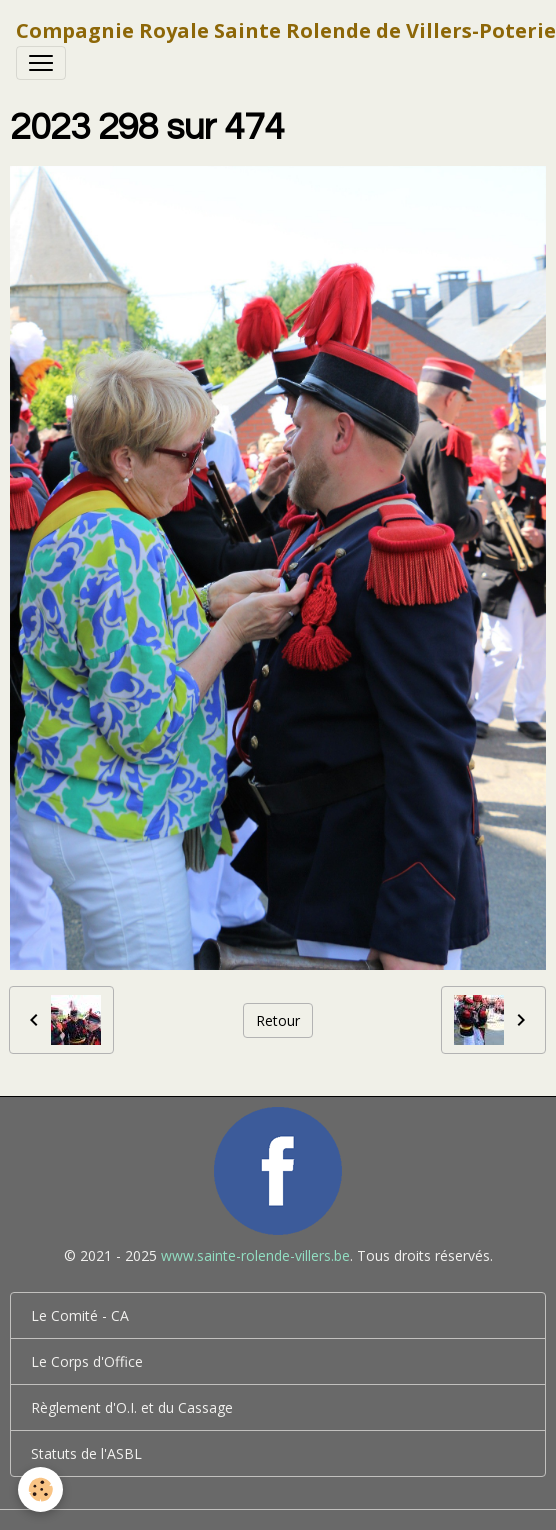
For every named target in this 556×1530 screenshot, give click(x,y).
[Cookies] (40, 1489)
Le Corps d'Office (87, 1361)
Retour (278, 1020)
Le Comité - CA (80, 1315)
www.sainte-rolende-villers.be (255, 1255)
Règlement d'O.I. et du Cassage (132, 1407)
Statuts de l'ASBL (86, 1453)
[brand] (286, 31)
